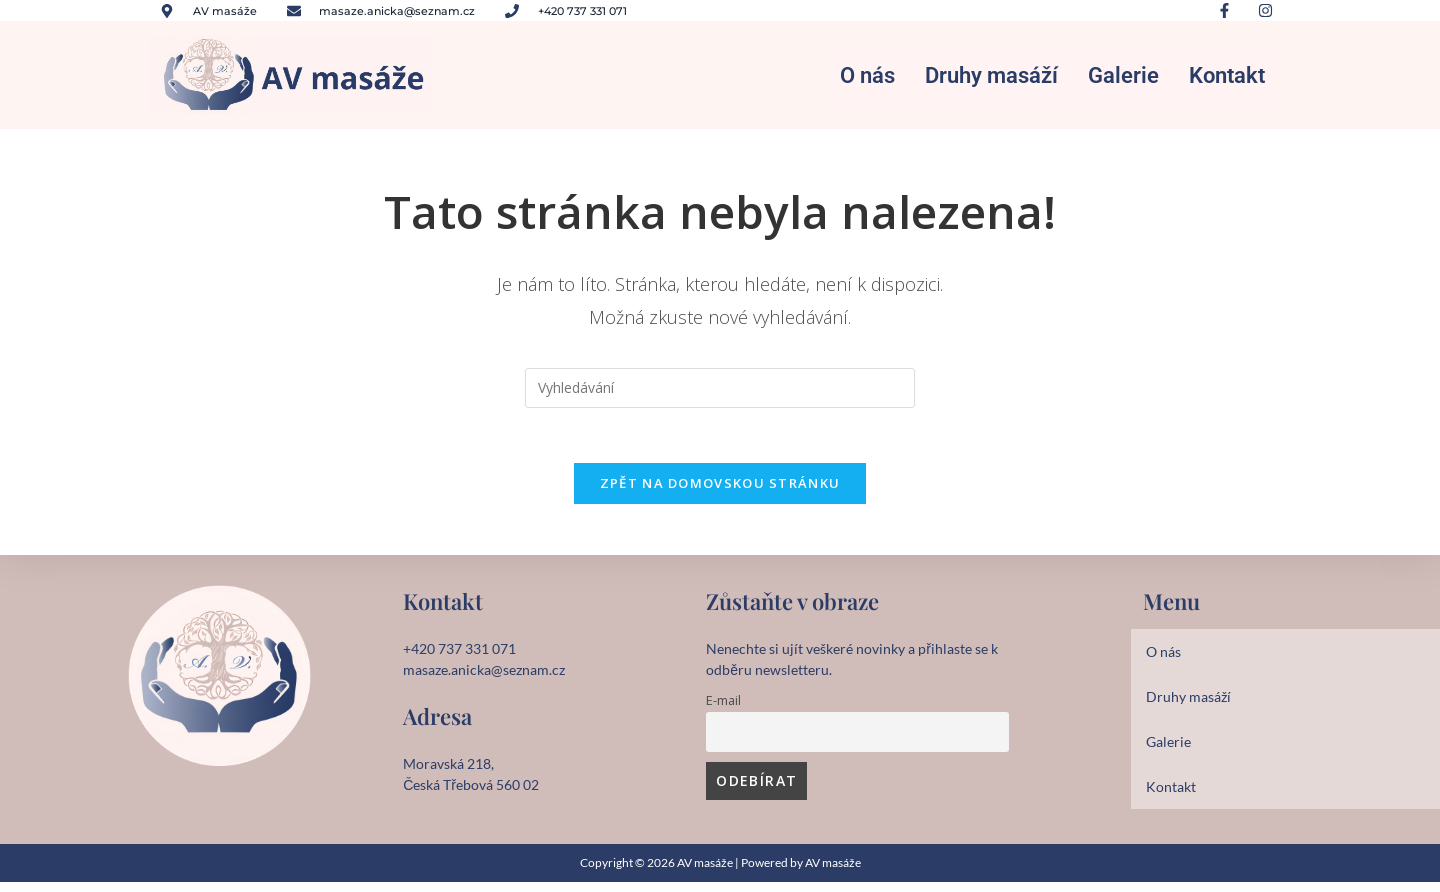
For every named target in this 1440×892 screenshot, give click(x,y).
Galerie (1123, 76)
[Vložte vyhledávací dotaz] (720, 391)
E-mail (723, 709)
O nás (867, 76)
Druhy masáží (991, 76)
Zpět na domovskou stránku (720, 492)
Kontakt (1227, 76)
